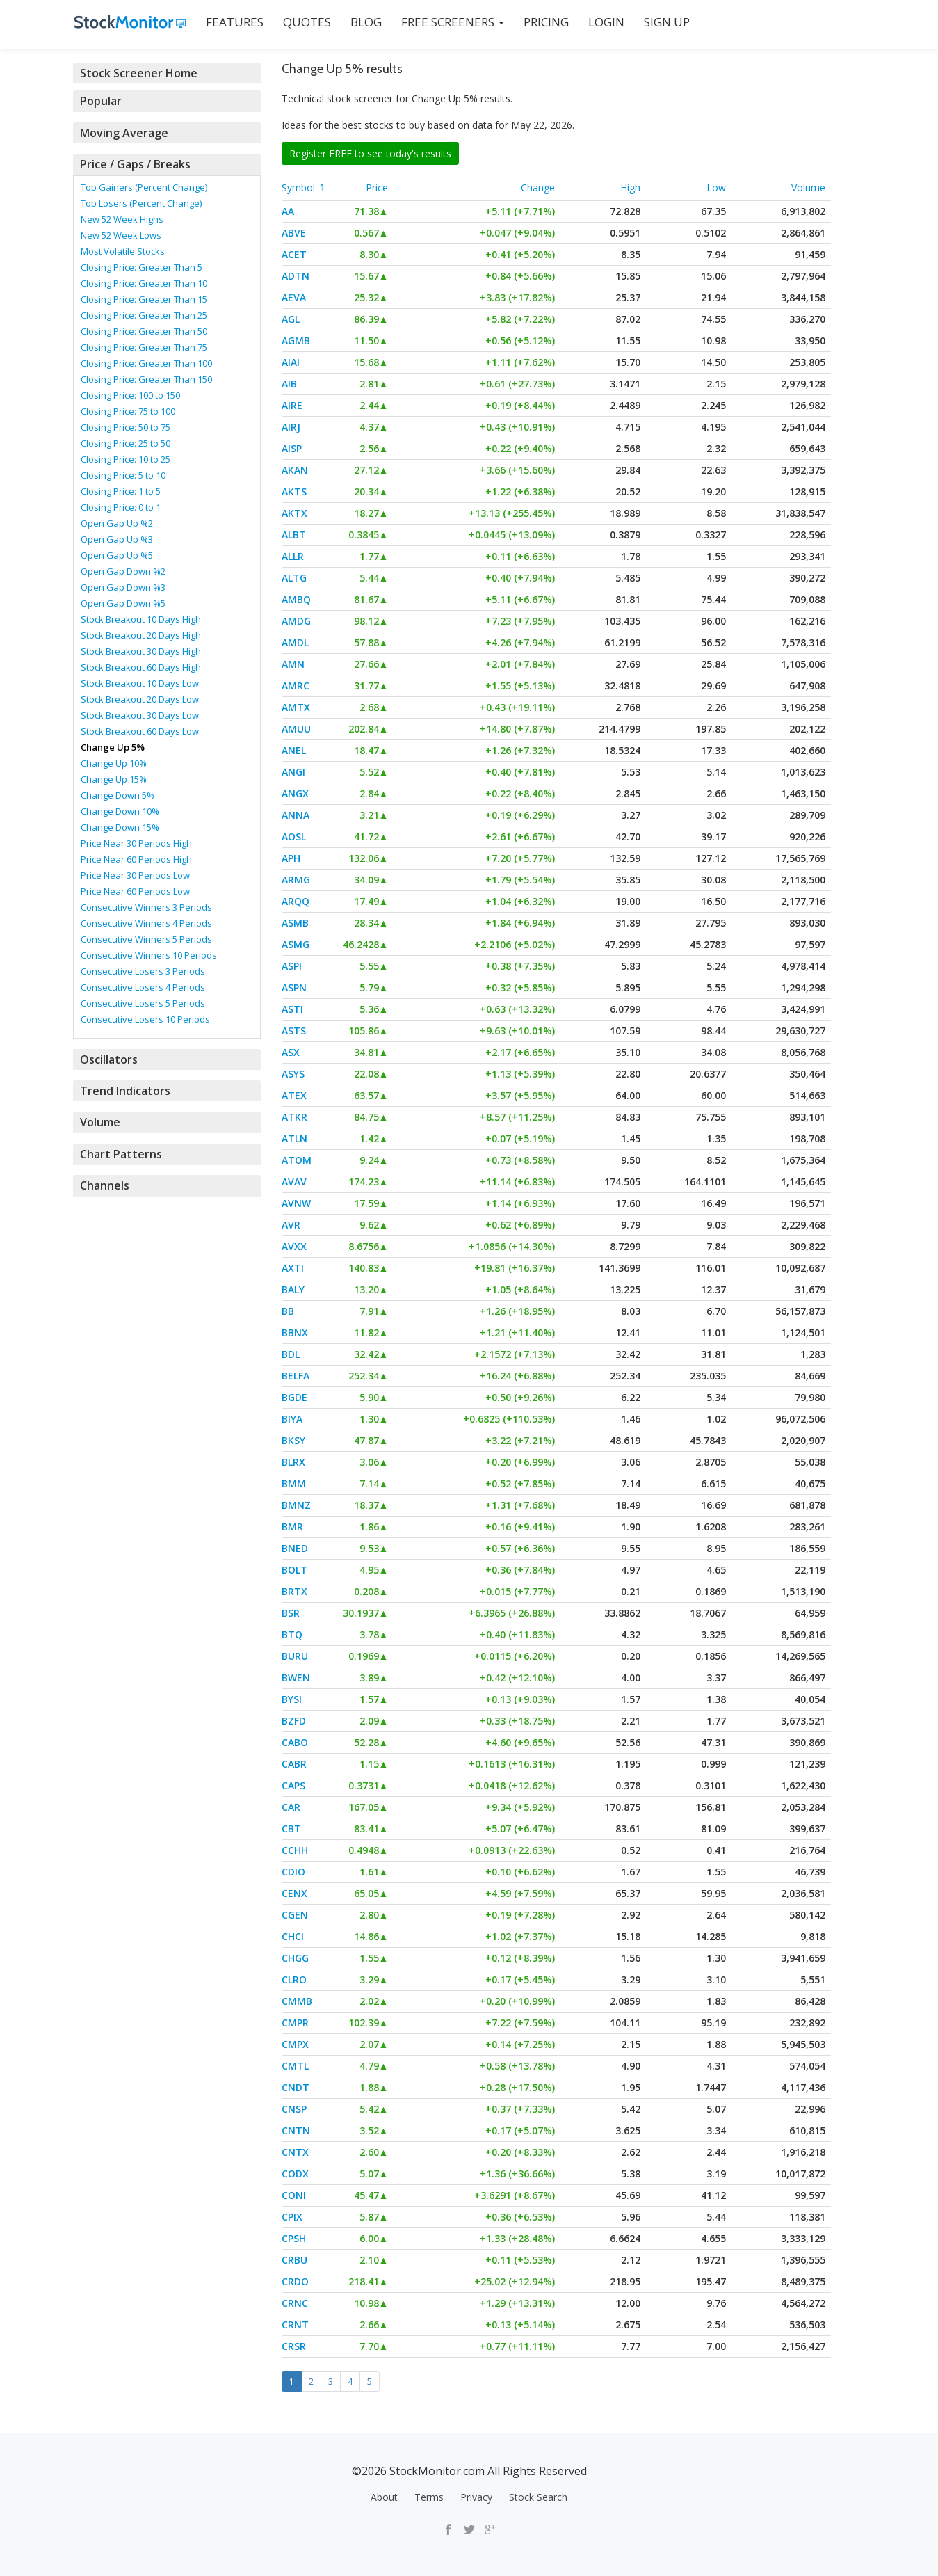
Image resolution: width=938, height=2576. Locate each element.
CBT (291, 1828)
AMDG (296, 620)
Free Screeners (451, 22)
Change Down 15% (120, 825)
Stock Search (538, 2497)
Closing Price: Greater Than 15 (144, 297)
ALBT (294, 534)
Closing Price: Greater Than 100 (146, 361)
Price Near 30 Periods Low (135, 873)
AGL (291, 319)
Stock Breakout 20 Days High (141, 633)
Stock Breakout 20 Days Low (140, 697)
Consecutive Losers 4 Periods (143, 985)
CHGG (295, 1958)
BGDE (294, 1397)
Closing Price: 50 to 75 (125, 425)
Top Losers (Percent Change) (141, 201)
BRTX (294, 1591)
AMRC (295, 685)
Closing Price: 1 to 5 (121, 489)
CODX (295, 2173)
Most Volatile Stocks (123, 249)
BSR (291, 1612)
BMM (294, 1483)
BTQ (292, 1634)
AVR (291, 1224)
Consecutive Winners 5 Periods (146, 937)
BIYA (292, 1418)
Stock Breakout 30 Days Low (140, 713)
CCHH (295, 1850)
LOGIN (605, 22)
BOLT (294, 1569)
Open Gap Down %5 (123, 601)
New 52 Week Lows (121, 233)
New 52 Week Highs (122, 217)
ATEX (294, 1095)
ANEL (294, 750)
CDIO (293, 1871)
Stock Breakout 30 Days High (141, 649)
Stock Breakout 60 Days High (141, 665)
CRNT (295, 2324)
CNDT (295, 2087)
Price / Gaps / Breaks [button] (134, 163)
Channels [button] (104, 1183)
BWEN (296, 1677)
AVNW (296, 1203)
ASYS (293, 1073)
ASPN (294, 987)
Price (377, 187)
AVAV (294, 1181)
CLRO (294, 1979)
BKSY (293, 1440)
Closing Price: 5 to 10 (123, 473)
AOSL (294, 836)
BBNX (295, 1332)
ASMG (295, 944)
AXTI (293, 1267)
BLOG (364, 22)
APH (291, 858)
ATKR (294, 1116)
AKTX (294, 513)
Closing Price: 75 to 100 (128, 409)
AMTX (296, 707)
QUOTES (306, 22)
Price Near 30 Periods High (136, 841)
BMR (292, 1526)
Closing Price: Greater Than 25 (144, 313)
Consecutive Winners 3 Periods (146, 905)
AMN (293, 664)
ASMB (295, 922)
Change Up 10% (114, 761)
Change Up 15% (114, 777)
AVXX (294, 1246)
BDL (291, 1354)
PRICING (544, 22)
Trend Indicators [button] (123, 1089)
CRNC (295, 2303)
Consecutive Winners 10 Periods (149, 953)
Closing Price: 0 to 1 (121, 505)
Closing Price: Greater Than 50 (144, 329)
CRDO (295, 2281)
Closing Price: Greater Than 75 (144, 345)
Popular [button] (101, 101)
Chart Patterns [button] (118, 1152)
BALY (293, 1289)
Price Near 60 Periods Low (135, 889)
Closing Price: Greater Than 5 (141, 265)
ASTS (294, 1030)
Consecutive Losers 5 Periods (143, 1001)
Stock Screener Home (136, 73)
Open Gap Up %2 (117, 521)
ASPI (292, 966)
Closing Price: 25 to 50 (125, 441)
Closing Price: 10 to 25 (125, 457)
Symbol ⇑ (304, 187)
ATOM (297, 1160)
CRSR (294, 2346)
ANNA (295, 815)
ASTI (292, 1009)
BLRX (293, 1462)
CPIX (292, 2216)
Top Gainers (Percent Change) (144, 185)
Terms (429, 2497)
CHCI (293, 1936)
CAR (291, 1807)
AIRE (292, 405)
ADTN (295, 275)
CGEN (295, 1914)
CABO (295, 1742)
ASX (291, 1052)
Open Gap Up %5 (117, 553)
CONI (294, 2195)
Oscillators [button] (107, 1058)
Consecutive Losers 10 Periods (145, 1017)
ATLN (294, 1138)
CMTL (295, 2065)
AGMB (296, 340)
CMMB (297, 2001)
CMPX (295, 2044)
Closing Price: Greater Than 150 (146, 377)
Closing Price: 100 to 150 (130, 393)
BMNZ (296, 1505)
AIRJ (291, 426)
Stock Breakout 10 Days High (141, 617)
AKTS (294, 491)
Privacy (476, 2497)
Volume (808, 187)
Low (716, 187)
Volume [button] (100, 1120)
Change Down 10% (120, 809)
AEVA (294, 297)
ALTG (294, 577)
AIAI (291, 362)
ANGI (293, 771)
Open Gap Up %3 (117, 537)
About (384, 2497)
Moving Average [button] (122, 132)
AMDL (295, 642)
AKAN (295, 470)
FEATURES (233, 22)
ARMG (296, 879)
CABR (294, 1763)
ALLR (293, 556)
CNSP (294, 2108)
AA (288, 211)
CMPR (295, 2022)
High (630, 187)
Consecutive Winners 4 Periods (146, 921)
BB (288, 1311)
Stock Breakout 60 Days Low (140, 729)
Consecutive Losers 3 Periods (143, 969)
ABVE (294, 232)
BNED (295, 1548)
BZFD (294, 1720)
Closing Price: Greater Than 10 (144, 281)
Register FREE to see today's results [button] (370, 153)
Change (538, 187)
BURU (295, 1656)
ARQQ (295, 901)
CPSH (294, 2238)
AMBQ (296, 599)
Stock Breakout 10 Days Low (140, 681)
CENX (294, 1893)
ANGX (295, 793)
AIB (289, 383)
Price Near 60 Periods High (136, 857)
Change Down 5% (117, 793)
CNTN (296, 2130)
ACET (294, 254)
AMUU (296, 728)
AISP (292, 448)
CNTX (295, 2152)
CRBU (294, 2259)
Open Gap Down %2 (123, 569)
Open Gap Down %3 (123, 585)
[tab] (167, 73)
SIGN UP (665, 22)
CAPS (293, 1785)
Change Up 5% (113, 745)
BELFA (295, 1375)
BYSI (292, 1699)
